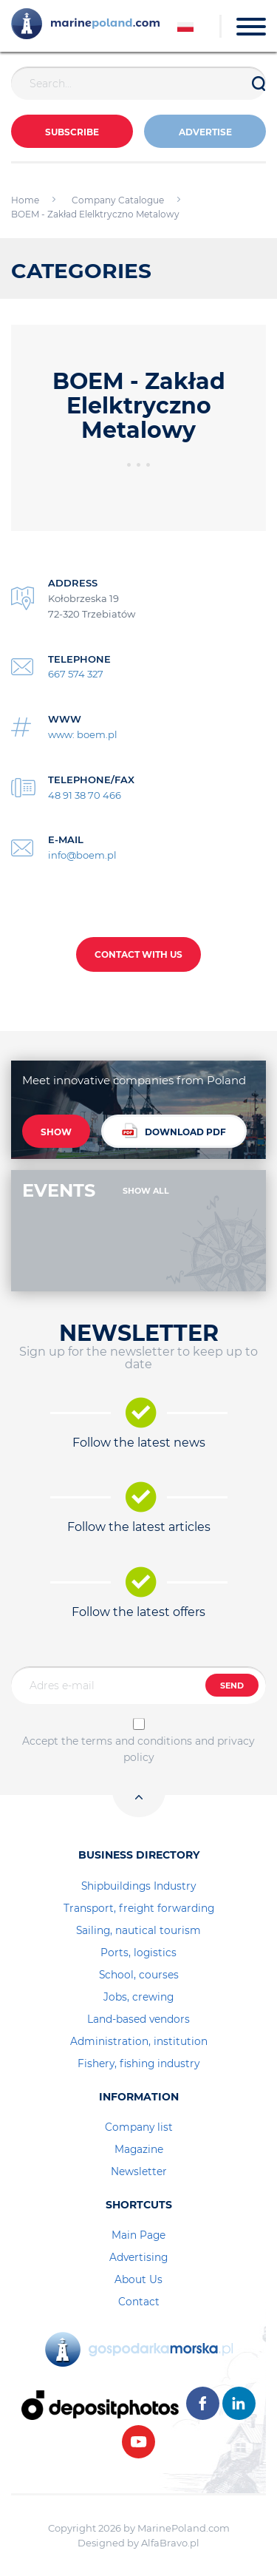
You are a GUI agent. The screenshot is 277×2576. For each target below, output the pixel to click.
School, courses (139, 1975)
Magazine (138, 2149)
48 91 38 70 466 (84, 795)
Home (25, 200)
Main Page (138, 2235)
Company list (139, 2127)
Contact (139, 2302)
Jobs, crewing (138, 1997)
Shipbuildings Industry (138, 1886)
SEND (232, 1685)
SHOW (56, 1131)
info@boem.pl (82, 855)
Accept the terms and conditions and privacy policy (138, 1749)
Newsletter (139, 2171)
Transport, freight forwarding (139, 1908)
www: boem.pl (82, 734)
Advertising (138, 2257)
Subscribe (72, 132)
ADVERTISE (205, 132)
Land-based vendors (138, 2019)
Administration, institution (139, 2041)
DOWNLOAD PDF (174, 1130)
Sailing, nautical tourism (138, 1930)
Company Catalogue (118, 200)
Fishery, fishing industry (138, 2063)
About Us (138, 2279)
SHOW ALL (146, 1190)
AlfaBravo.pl (170, 2543)
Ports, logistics (138, 1952)
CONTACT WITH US (138, 954)
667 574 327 (75, 674)
